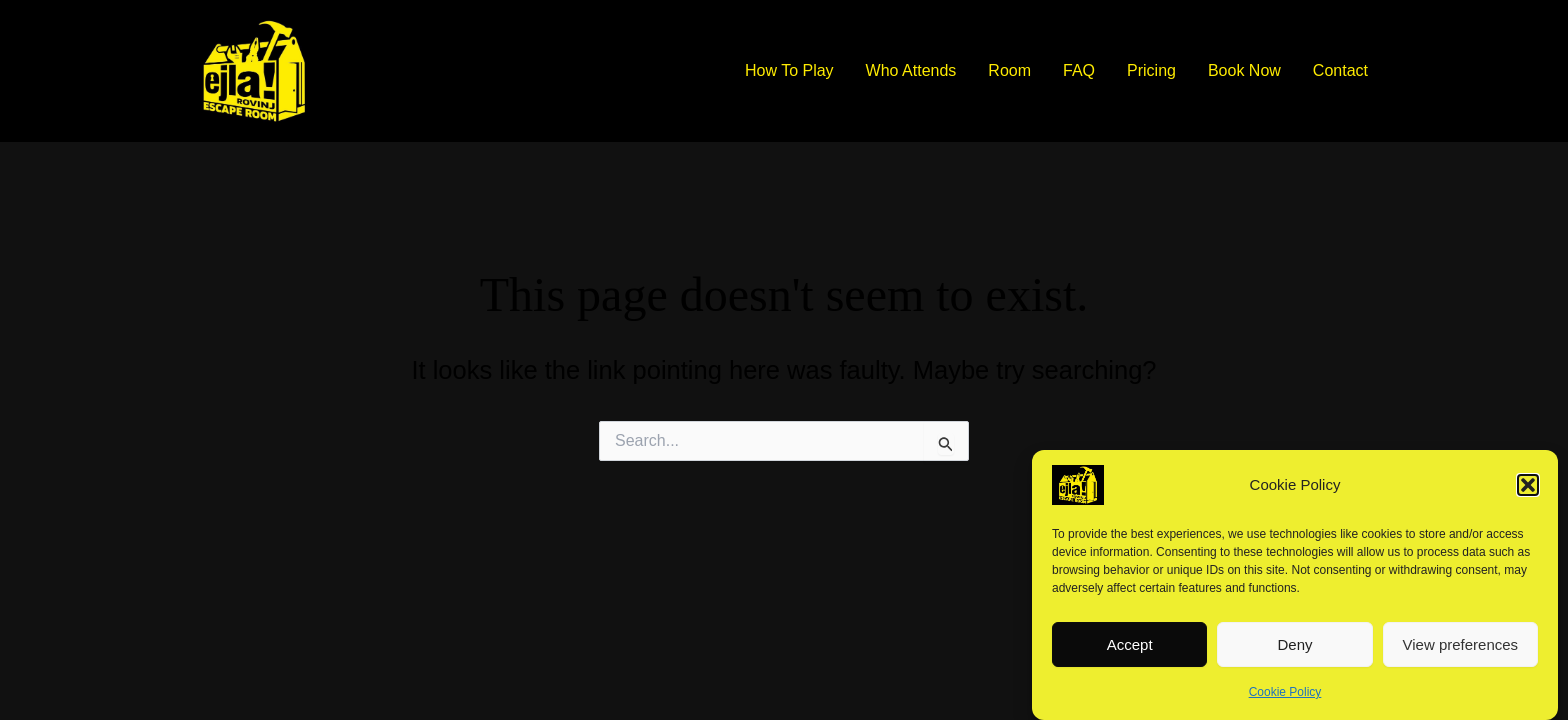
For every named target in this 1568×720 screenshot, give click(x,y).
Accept (1130, 651)
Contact (1340, 70)
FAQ (1079, 70)
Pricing (1151, 70)
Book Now (1244, 70)
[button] (1528, 492)
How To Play (789, 70)
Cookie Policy (1285, 699)
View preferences (1461, 651)
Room (1009, 70)
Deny (1294, 651)
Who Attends (911, 70)
